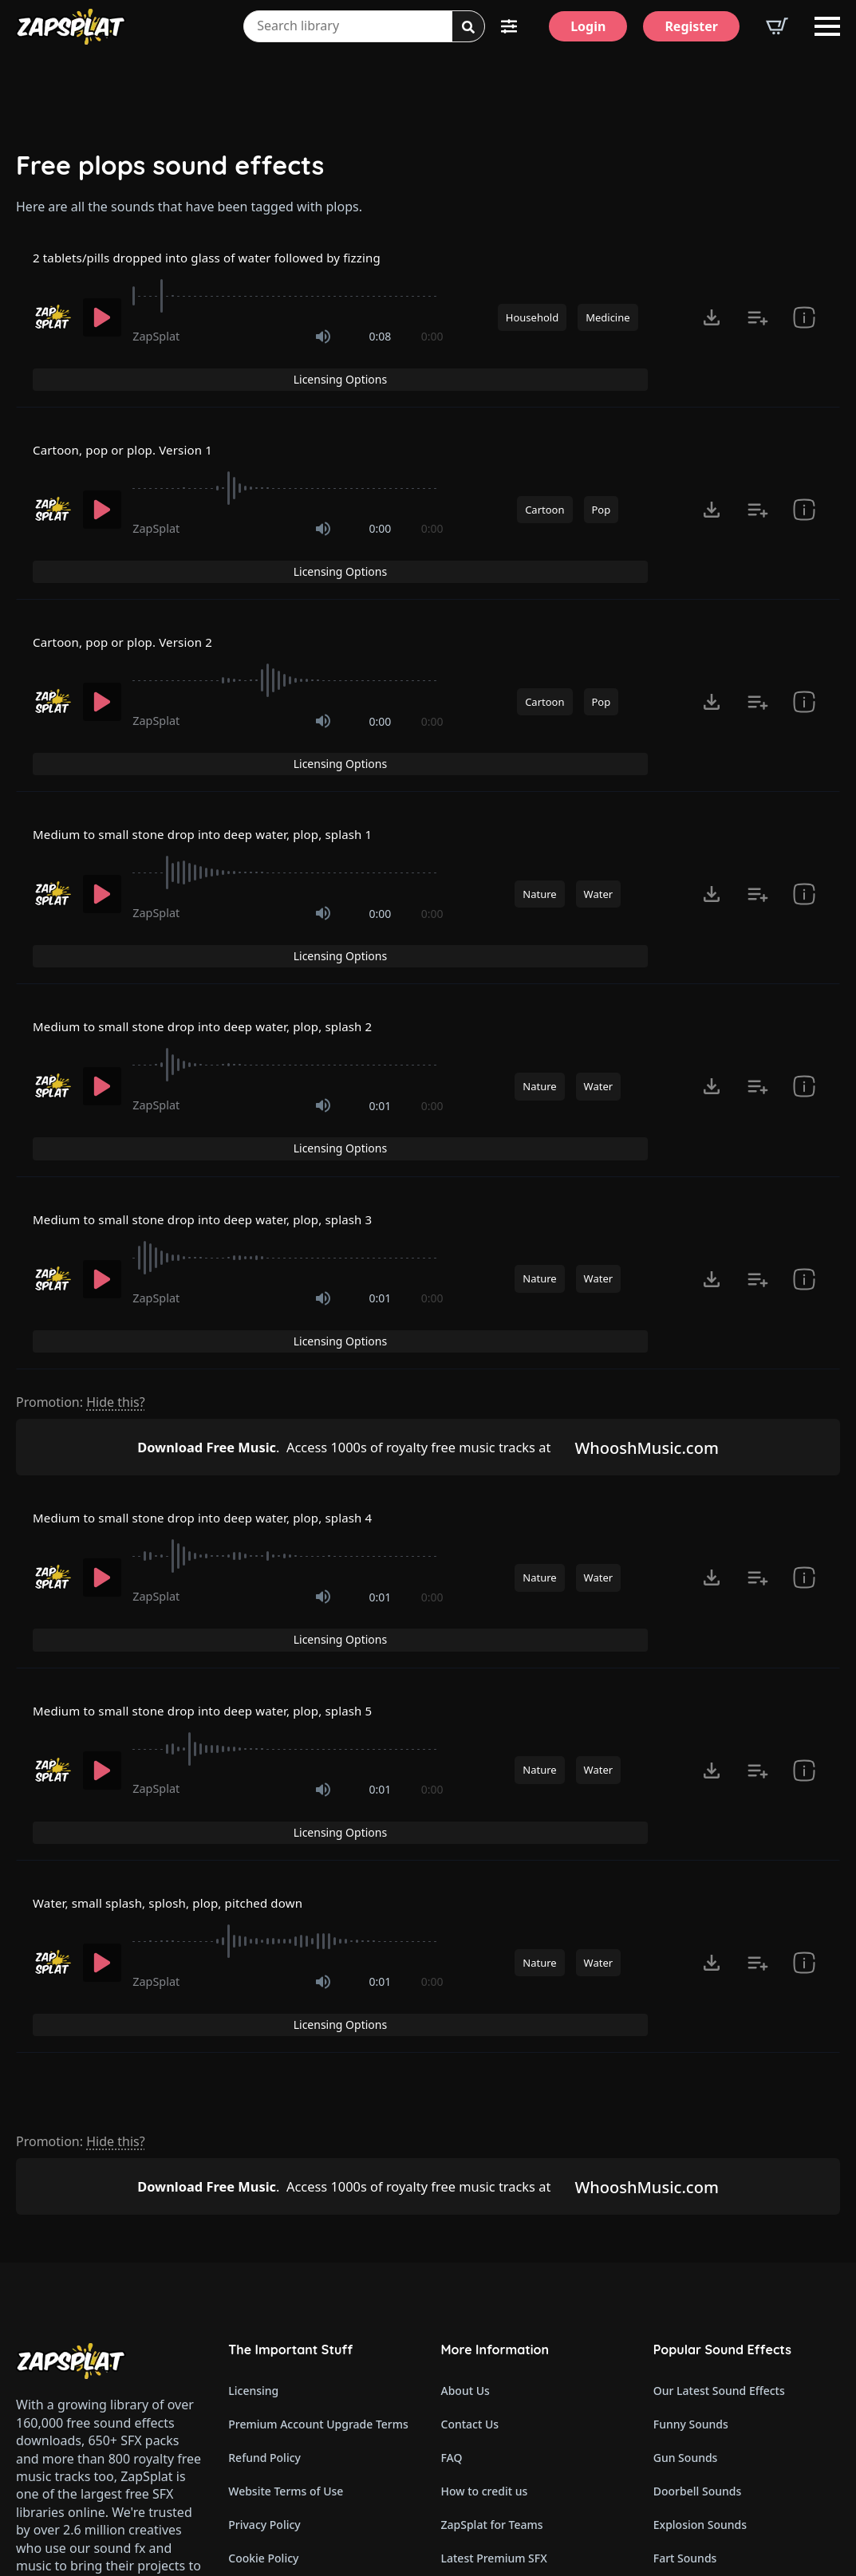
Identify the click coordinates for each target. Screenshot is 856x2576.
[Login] (588, 26)
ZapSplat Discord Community (518, 2345)
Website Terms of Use (285, 2211)
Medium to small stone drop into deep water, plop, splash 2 (236, 903)
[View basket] (777, 26)
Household (532, 321)
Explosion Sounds (700, 2244)
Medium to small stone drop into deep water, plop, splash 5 (236, 1493)
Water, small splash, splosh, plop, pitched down (194, 1654)
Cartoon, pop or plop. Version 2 (140, 581)
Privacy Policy (264, 2244)
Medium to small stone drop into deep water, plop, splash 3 (236, 1064)
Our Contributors (487, 2311)
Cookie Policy (263, 2278)
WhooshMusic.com (661, 1260)
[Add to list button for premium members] (758, 321)
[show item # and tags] (804, 321)
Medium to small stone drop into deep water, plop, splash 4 (236, 1332)
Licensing (253, 2110)
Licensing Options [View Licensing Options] (767, 258)
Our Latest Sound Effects (719, 2110)
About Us (465, 2110)
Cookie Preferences (279, 2311)
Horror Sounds (692, 2345)
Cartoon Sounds (696, 2445)
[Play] (102, 321)
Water (598, 805)
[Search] (468, 27)
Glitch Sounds (690, 2412)
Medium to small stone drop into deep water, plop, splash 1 (236, 742)
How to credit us (484, 2211)
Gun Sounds (685, 2177)
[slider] (287, 300)
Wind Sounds (688, 2479)
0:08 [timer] (380, 340)
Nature (539, 805)
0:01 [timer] (380, 985)
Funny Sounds (690, 2144)
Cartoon (544, 482)
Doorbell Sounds (697, 2211)
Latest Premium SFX (494, 2278)
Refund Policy (264, 2177)
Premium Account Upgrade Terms (318, 2144)
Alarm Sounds (690, 2378)
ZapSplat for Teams (492, 2244)
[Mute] (323, 340)
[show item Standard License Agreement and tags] (804, 482)
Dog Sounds (685, 2311)
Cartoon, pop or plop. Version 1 (140, 420)
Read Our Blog (480, 2378)
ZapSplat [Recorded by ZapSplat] (155, 340)
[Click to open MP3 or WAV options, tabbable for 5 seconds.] (711, 321)
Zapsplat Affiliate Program (511, 2412)
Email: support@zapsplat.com (105, 2337)
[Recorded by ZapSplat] (52, 321)
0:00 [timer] (432, 340)
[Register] (691, 26)
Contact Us (470, 2144)
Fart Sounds (685, 2278)
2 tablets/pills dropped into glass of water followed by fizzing (241, 259)
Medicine (607, 321)
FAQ (452, 2177)
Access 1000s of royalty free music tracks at (336, 1260)
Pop (601, 482)
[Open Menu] (827, 26)
